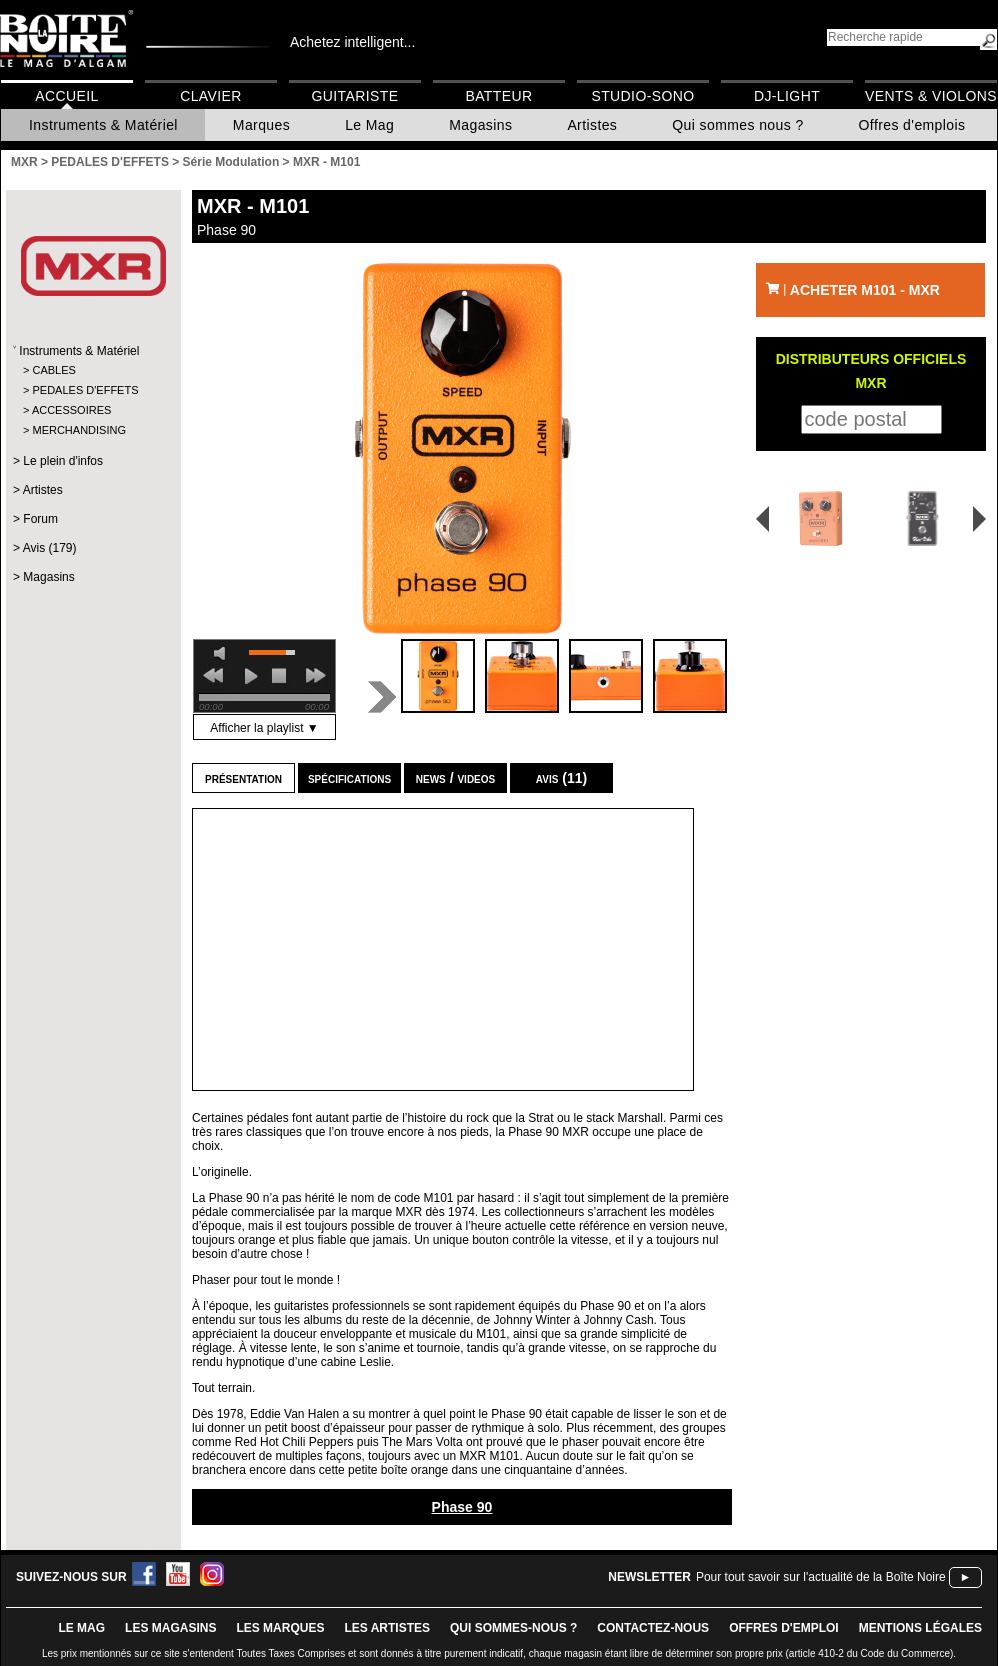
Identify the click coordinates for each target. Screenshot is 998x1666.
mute (223, 653)
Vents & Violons (931, 96)
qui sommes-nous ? (513, 1628)
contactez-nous (653, 1628)
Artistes (592, 125)
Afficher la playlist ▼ (264, 728)
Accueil (66, 96)
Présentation (243, 778)
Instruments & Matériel (103, 125)
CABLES (53, 370)
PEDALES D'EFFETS (85, 390)
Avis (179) (50, 548)
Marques (261, 125)
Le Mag (369, 125)
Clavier (211, 96)
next (316, 676)
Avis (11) (561, 778)
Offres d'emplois (912, 125)
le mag (81, 1628)
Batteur (498, 96)
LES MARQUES (280, 1628)
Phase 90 (462, 1507)
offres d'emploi (784, 1628)
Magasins (480, 125)
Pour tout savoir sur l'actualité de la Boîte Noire (821, 1577)
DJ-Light (787, 96)
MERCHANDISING (79, 430)
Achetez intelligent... (352, 42)
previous (213, 676)
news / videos (455, 778)
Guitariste (355, 96)
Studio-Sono (642, 96)
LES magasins (170, 1628)
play (251, 676)
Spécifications (349, 778)
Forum (40, 519)
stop (279, 676)
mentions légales (920, 1628)
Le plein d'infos (63, 461)
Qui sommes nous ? (737, 125)
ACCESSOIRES (71, 410)
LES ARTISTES (387, 1628)
